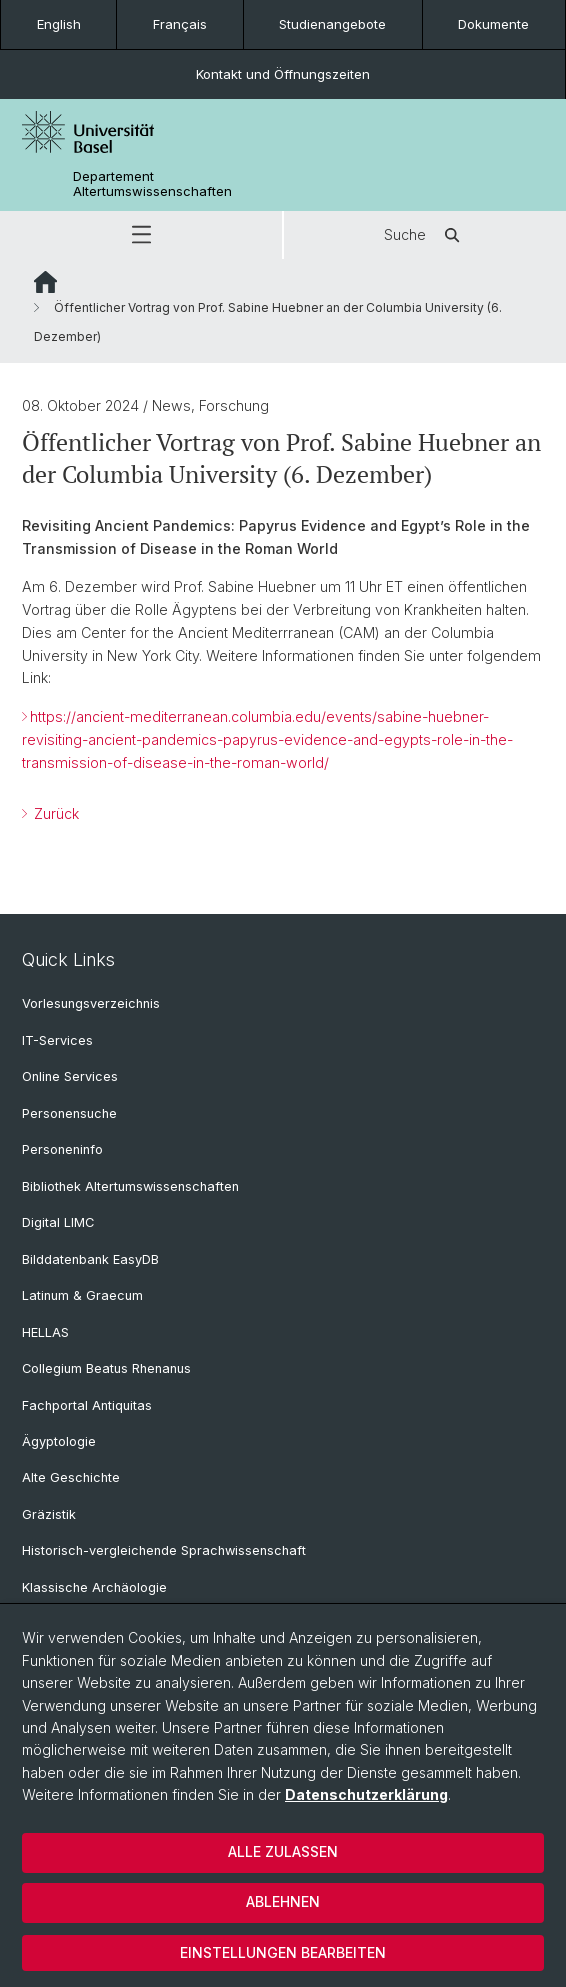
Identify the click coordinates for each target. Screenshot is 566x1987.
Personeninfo (62, 1149)
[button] (141, 235)
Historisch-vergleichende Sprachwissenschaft (164, 1550)
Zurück (54, 813)
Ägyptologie (59, 1441)
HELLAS (45, 1332)
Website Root (45, 282)
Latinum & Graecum (82, 1295)
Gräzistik (49, 1514)
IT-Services (57, 1040)
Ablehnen (283, 1901)
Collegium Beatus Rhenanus (106, 1368)
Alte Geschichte (71, 1477)
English (59, 24)
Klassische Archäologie (94, 1587)
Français (180, 24)
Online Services (70, 1076)
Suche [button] (425, 235)
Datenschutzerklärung (366, 1794)
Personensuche (69, 1113)
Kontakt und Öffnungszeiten (283, 74)
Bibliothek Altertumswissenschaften (130, 1186)
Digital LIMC (58, 1222)
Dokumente (493, 24)
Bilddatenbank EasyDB (90, 1259)
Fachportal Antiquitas (87, 1405)
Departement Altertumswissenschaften (152, 184)
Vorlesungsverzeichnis (91, 1003)
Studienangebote (332, 24)
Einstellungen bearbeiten (283, 1952)
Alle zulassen (283, 1851)
